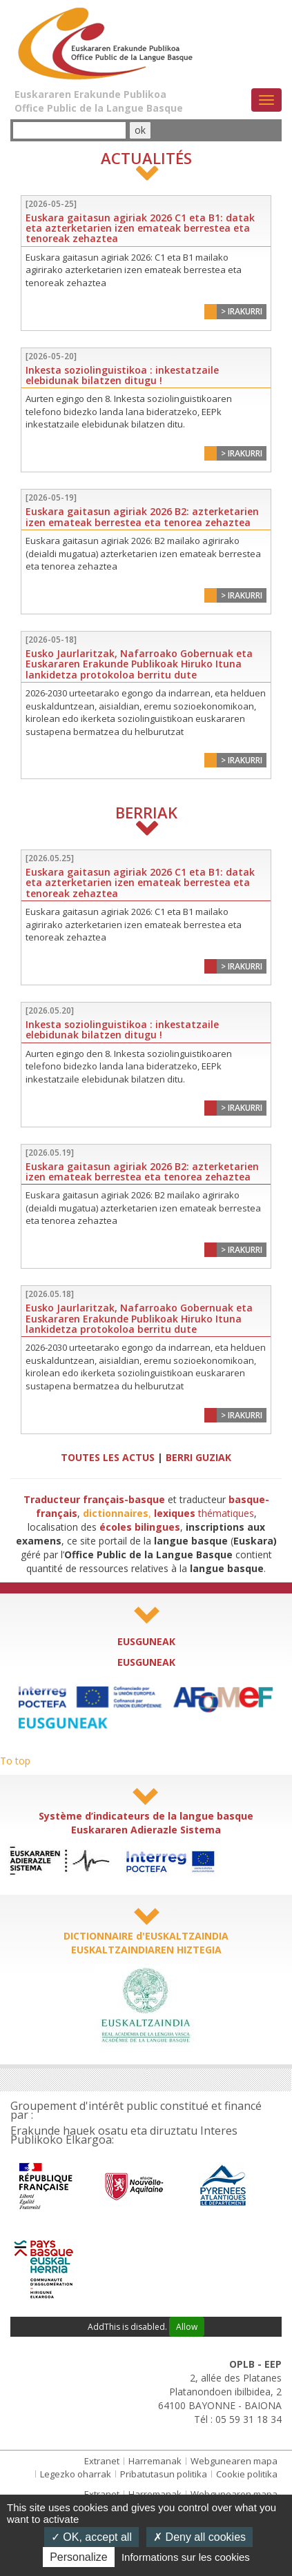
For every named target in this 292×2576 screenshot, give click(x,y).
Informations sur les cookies (185, 2557)
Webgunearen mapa (234, 2461)
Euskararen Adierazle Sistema (146, 1829)
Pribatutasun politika (163, 2474)
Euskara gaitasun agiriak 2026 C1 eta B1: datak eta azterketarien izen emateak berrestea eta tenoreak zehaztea (140, 228)
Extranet (101, 2461)
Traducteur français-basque (94, 1499)
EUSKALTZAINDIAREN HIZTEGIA (146, 1949)
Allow (186, 2327)
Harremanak (155, 2461)
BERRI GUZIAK (198, 1457)
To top (15, 1760)
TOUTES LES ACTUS (108, 1457)
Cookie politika (247, 2474)
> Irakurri (241, 311)
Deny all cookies (199, 2537)
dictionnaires (115, 1513)
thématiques (204, 1513)
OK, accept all (91, 2537)
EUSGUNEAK (146, 1641)
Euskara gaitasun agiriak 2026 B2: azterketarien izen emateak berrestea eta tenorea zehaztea (142, 516)
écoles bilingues (139, 1526)
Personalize (79, 2557)
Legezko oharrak (75, 2474)
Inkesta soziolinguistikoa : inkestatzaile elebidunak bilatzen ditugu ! (122, 375)
